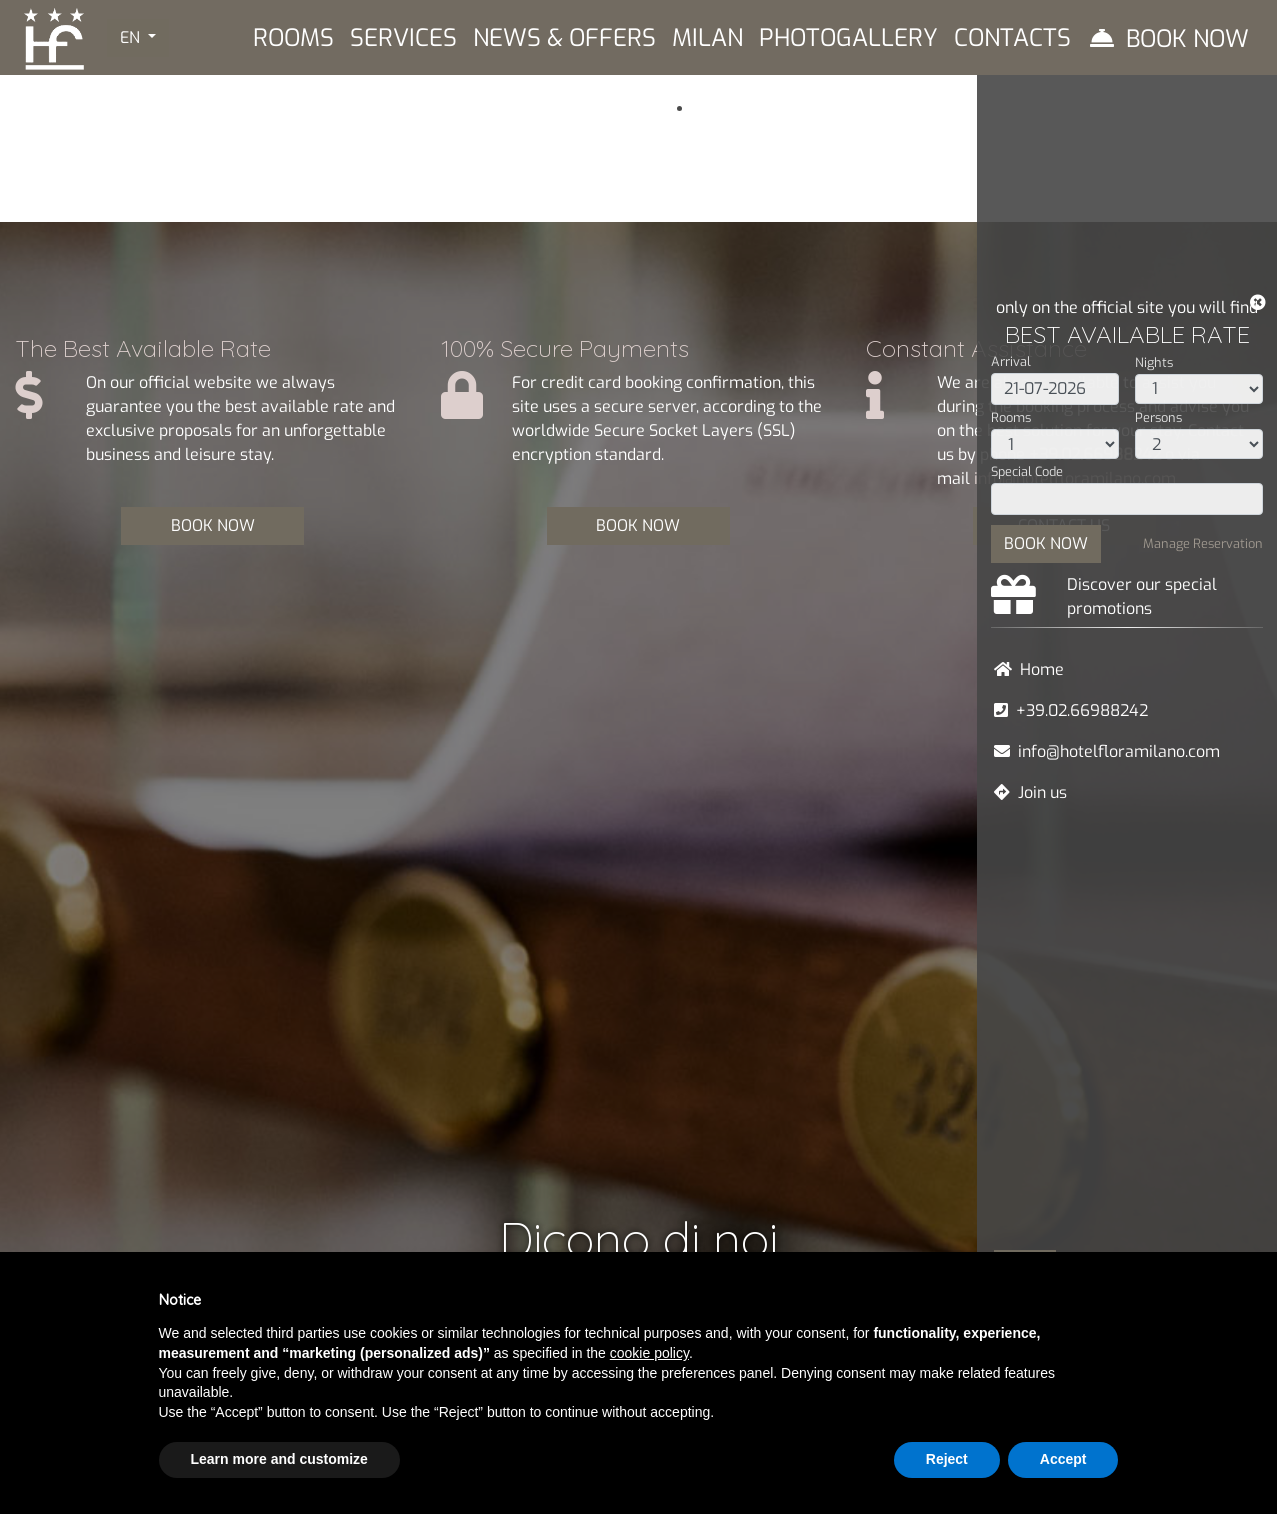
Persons (1158, 417)
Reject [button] (947, 1459)
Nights (1154, 362)
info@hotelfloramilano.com (1119, 751)
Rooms (1011, 417)
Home (1042, 669)
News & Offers (564, 38)
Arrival (1011, 361)
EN (132, 37)
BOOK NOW (1046, 543)
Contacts (1012, 38)
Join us (1042, 792)
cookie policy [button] (649, 1353)
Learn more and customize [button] (279, 1459)
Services (403, 38)
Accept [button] (1063, 1459)
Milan (707, 38)
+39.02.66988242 (1082, 710)
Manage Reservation (1203, 543)
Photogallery (848, 38)
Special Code (1027, 471)
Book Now (1187, 39)
